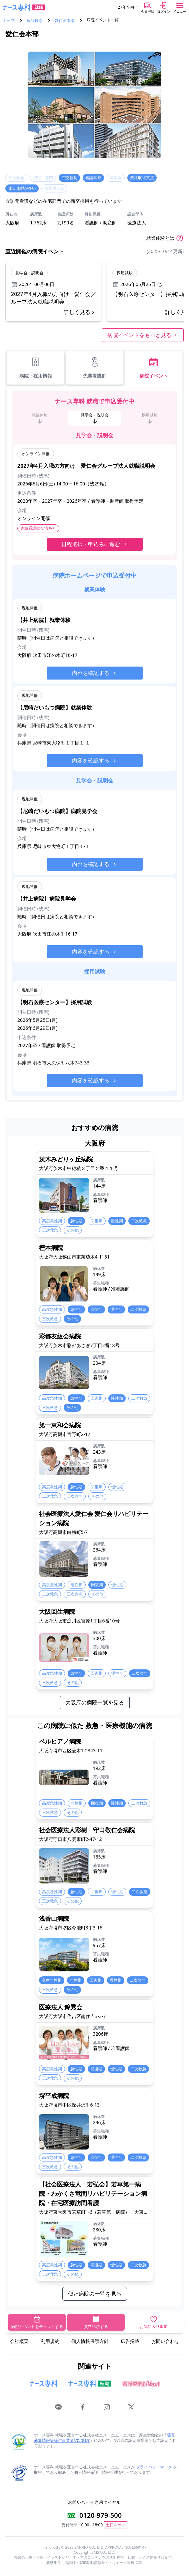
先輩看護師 (94, 368)
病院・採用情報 (35, 368)
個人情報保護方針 (90, 2341)
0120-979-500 (100, 2515)
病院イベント (154, 368)
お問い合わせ (165, 2341)
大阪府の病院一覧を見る (94, 1702)
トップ (9, 20)
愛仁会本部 (65, 20)
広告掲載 (130, 2341)
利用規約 (50, 2341)
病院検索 (35, 20)
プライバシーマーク (154, 2467)
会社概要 (19, 2341)
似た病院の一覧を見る (94, 2293)
